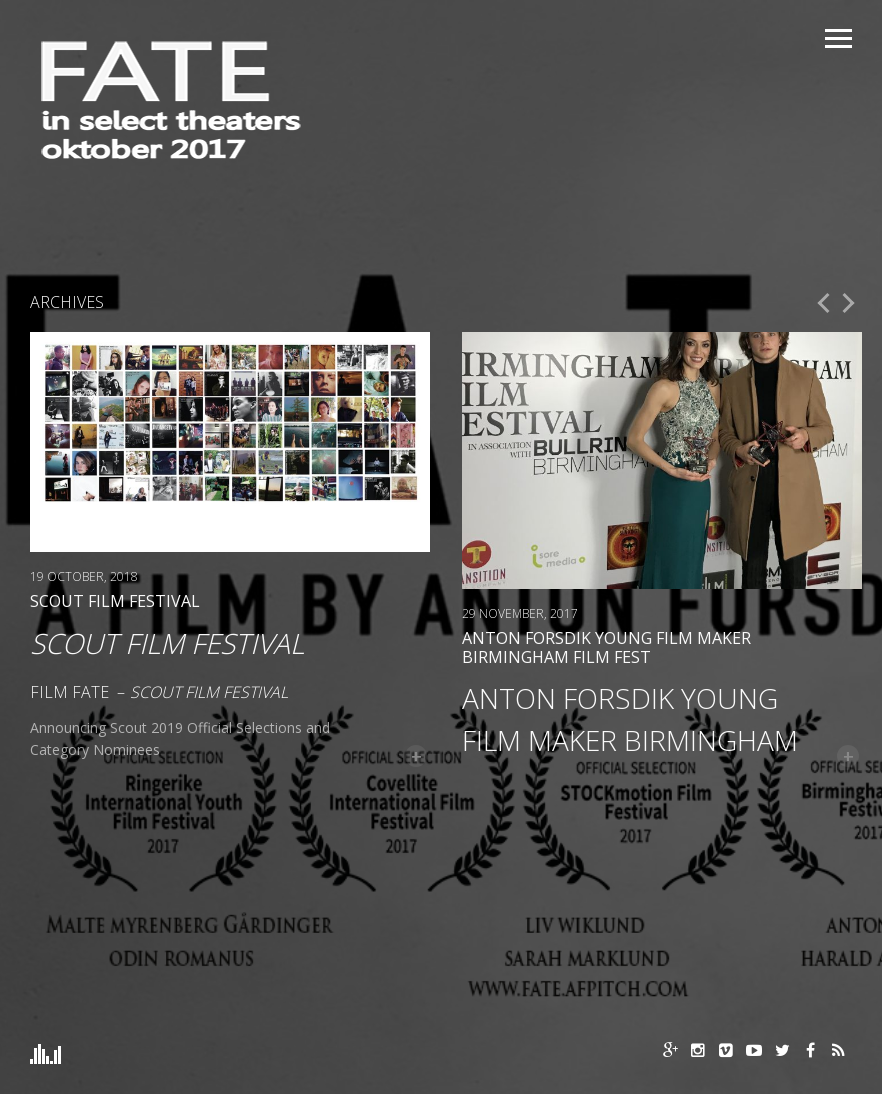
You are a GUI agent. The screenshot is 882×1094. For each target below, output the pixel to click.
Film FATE (69, 692)
